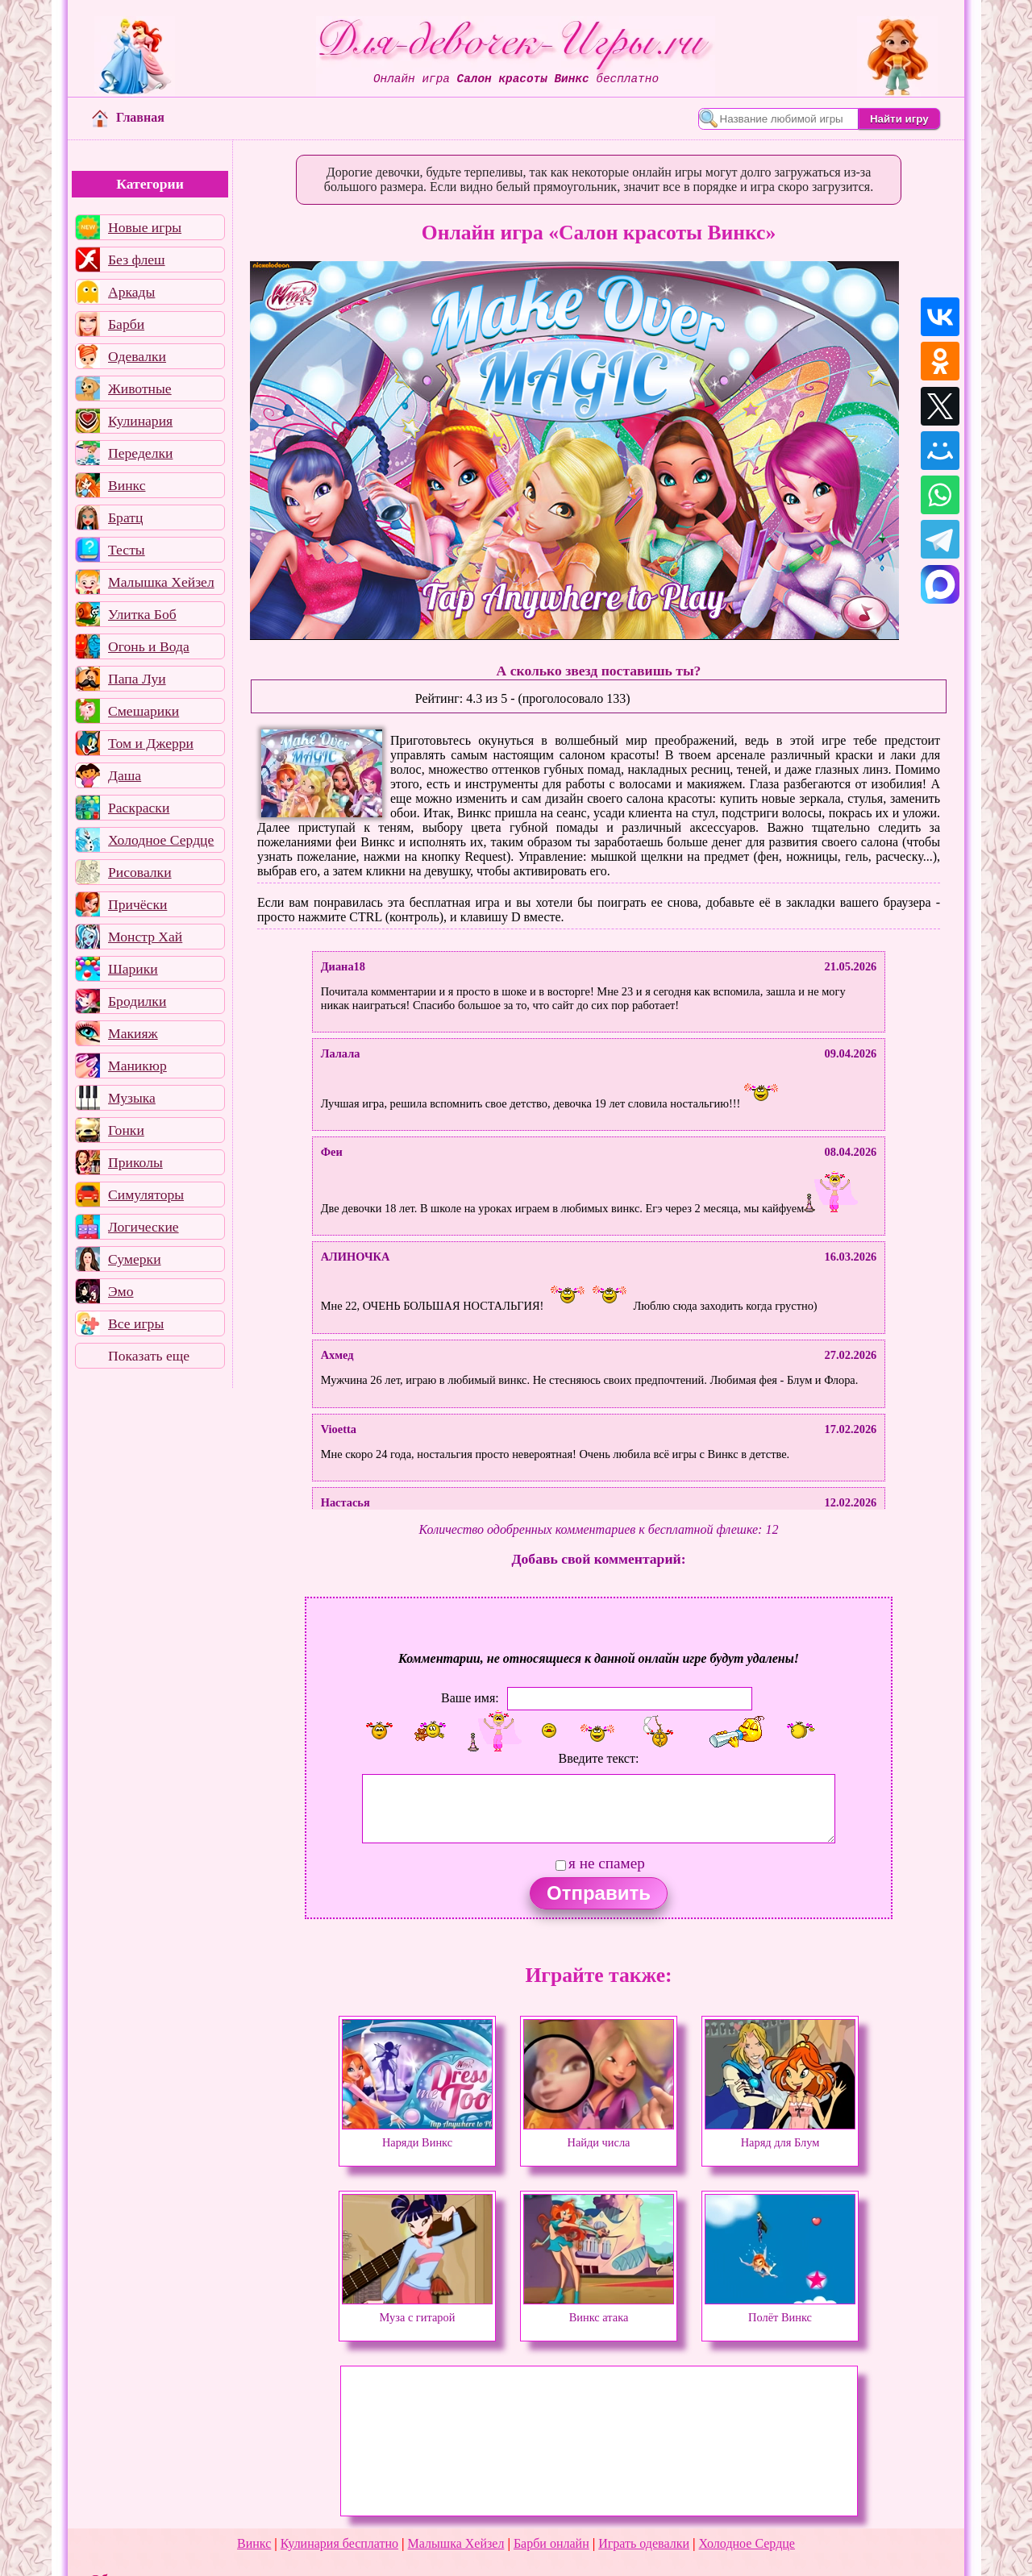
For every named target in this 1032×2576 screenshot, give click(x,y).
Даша (124, 775)
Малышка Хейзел (161, 582)
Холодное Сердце (161, 840)
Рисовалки (140, 872)
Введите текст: (599, 1758)
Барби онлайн (551, 2543)
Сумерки (134, 1259)
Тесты (126, 550)
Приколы (135, 1162)
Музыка (132, 1098)
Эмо (121, 1291)
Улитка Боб (142, 614)
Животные (140, 388)
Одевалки (137, 356)
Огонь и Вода (148, 646)
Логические (143, 1227)
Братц (125, 517)
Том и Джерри (151, 743)
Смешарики (143, 711)
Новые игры (144, 227)
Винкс (126, 485)
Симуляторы (146, 1194)
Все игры (136, 1323)
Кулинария (140, 421)
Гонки (126, 1130)
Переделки (140, 453)
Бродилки (137, 1001)
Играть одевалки (643, 2543)
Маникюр (137, 1065)
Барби (126, 324)
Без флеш (136, 259)
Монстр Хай (145, 937)
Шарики (133, 969)
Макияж (133, 1033)
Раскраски (138, 808)
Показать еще (148, 1356)
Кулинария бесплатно (339, 2543)
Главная (128, 117)
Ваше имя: (470, 1697)
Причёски (137, 904)
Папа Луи (137, 679)
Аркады (131, 292)
